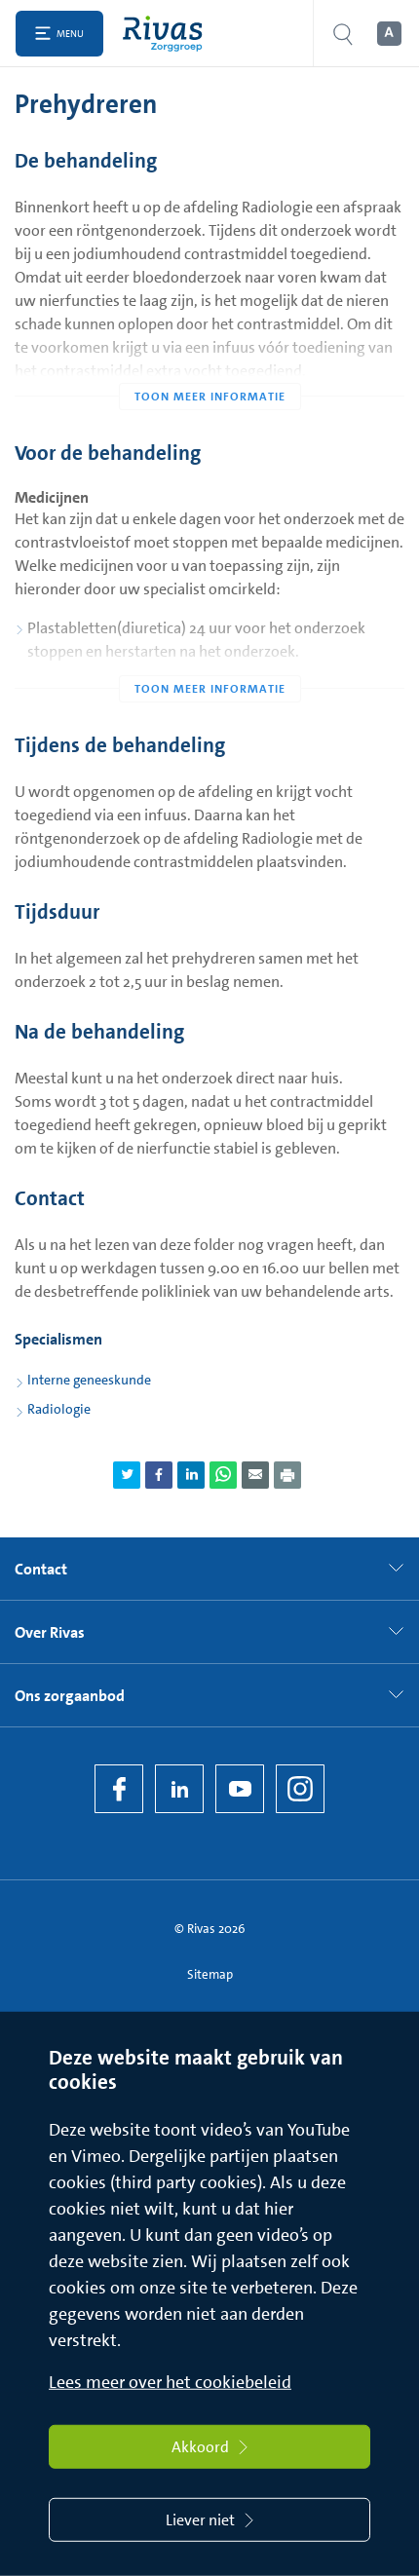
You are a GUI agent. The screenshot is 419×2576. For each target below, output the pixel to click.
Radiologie (59, 1409)
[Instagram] (300, 1788)
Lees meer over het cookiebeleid (170, 2382)
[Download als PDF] (287, 1475)
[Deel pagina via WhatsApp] (223, 1475)
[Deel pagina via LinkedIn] (191, 1475)
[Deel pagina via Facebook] (158, 1475)
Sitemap (210, 1974)
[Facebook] (119, 1788)
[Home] (167, 34)
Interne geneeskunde (89, 1379)
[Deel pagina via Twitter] (126, 1475)
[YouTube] (239, 1788)
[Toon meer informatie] (209, 358)
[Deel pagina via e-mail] (255, 1475)
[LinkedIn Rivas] (179, 1788)
